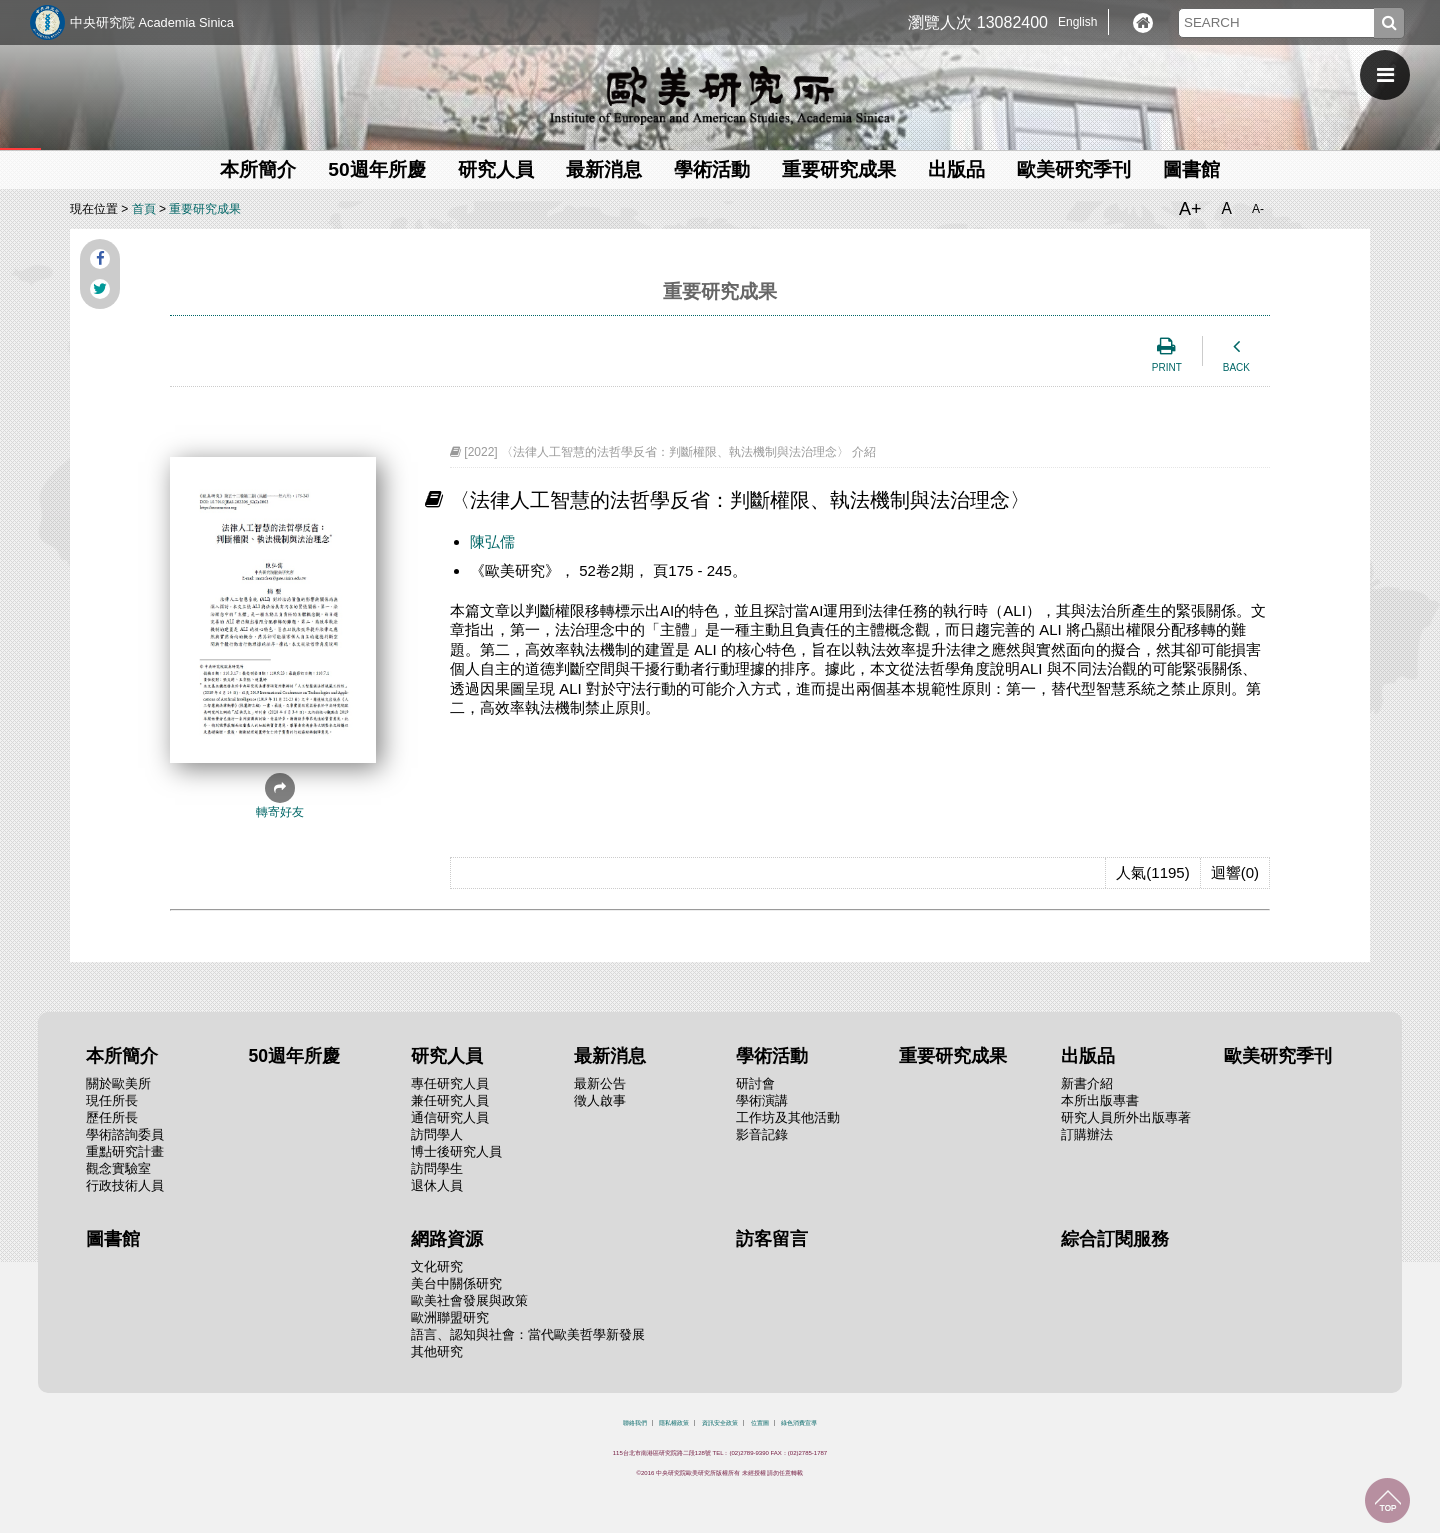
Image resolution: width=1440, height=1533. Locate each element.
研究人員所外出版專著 (1126, 1117)
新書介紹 (1087, 1083)
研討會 (755, 1083)
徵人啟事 (600, 1100)
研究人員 (496, 169)
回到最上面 (1387, 1500)
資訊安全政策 (720, 1423)
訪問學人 (437, 1134)
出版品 (956, 169)
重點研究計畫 (125, 1151)
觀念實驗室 (118, 1168)
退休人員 (437, 1185)
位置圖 (760, 1423)
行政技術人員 (125, 1185)
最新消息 (604, 169)
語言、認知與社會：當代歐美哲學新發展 (528, 1334)
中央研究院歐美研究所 (720, 95)
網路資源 (447, 1239)
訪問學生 (437, 1168)
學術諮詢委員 (125, 1134)
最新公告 (600, 1083)
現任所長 (112, 1100)
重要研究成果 (839, 169)
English (1077, 22)
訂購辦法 (1087, 1134)
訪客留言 (772, 1239)
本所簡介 (258, 169)
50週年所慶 (376, 169)
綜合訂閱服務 (1115, 1239)
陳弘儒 (492, 541)
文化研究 (437, 1266)
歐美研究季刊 (1074, 169)
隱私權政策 (674, 1423)
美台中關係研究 (456, 1283)
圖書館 (1191, 169)
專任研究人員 (450, 1083)
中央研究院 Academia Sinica (152, 22)
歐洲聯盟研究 (450, 1317)
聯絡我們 (635, 1423)
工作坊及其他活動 (788, 1117)
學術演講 (762, 1100)
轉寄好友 (280, 796)
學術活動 (712, 169)
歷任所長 (112, 1117)
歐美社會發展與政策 (469, 1300)
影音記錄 (762, 1134)
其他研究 (437, 1351)
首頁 (144, 209)
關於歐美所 (118, 1083)
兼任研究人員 (450, 1100)
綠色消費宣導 (799, 1423)
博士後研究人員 (456, 1151)
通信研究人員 (450, 1117)
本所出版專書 (1100, 1100)
